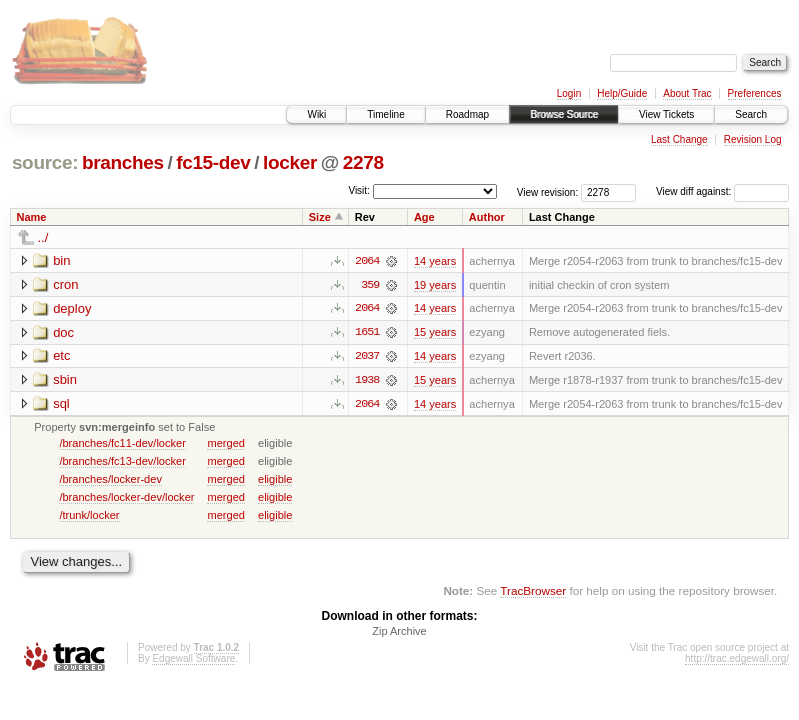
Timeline (385, 114)
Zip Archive (399, 633)
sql (61, 404)
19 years (435, 285)
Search (751, 114)
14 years (435, 261)
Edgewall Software (193, 660)
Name (32, 217)
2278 (363, 162)
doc (63, 332)
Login (569, 93)
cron (65, 284)
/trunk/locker (89, 516)
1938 (367, 381)
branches (123, 162)
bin (61, 260)
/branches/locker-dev (110, 480)
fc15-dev (213, 162)
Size (320, 217)
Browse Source (564, 114)
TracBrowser (533, 592)
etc (61, 356)
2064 (367, 261)
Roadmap (467, 114)
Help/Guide (622, 93)
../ (43, 237)
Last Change (679, 139)
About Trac (687, 93)
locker (290, 162)
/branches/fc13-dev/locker (122, 462)
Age (424, 217)
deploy (72, 308)
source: (45, 162)
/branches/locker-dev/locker (126, 498)
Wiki (316, 114)
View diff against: (722, 191)
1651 (367, 333)
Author (487, 217)
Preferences (755, 93)
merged (225, 444)
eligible (275, 480)
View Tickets (666, 114)
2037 (367, 357)
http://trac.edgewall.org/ (737, 660)
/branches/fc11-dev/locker (122, 444)
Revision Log (753, 139)
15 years (435, 333)
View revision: (548, 191)
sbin (65, 380)
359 (370, 285)
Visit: (359, 190)
